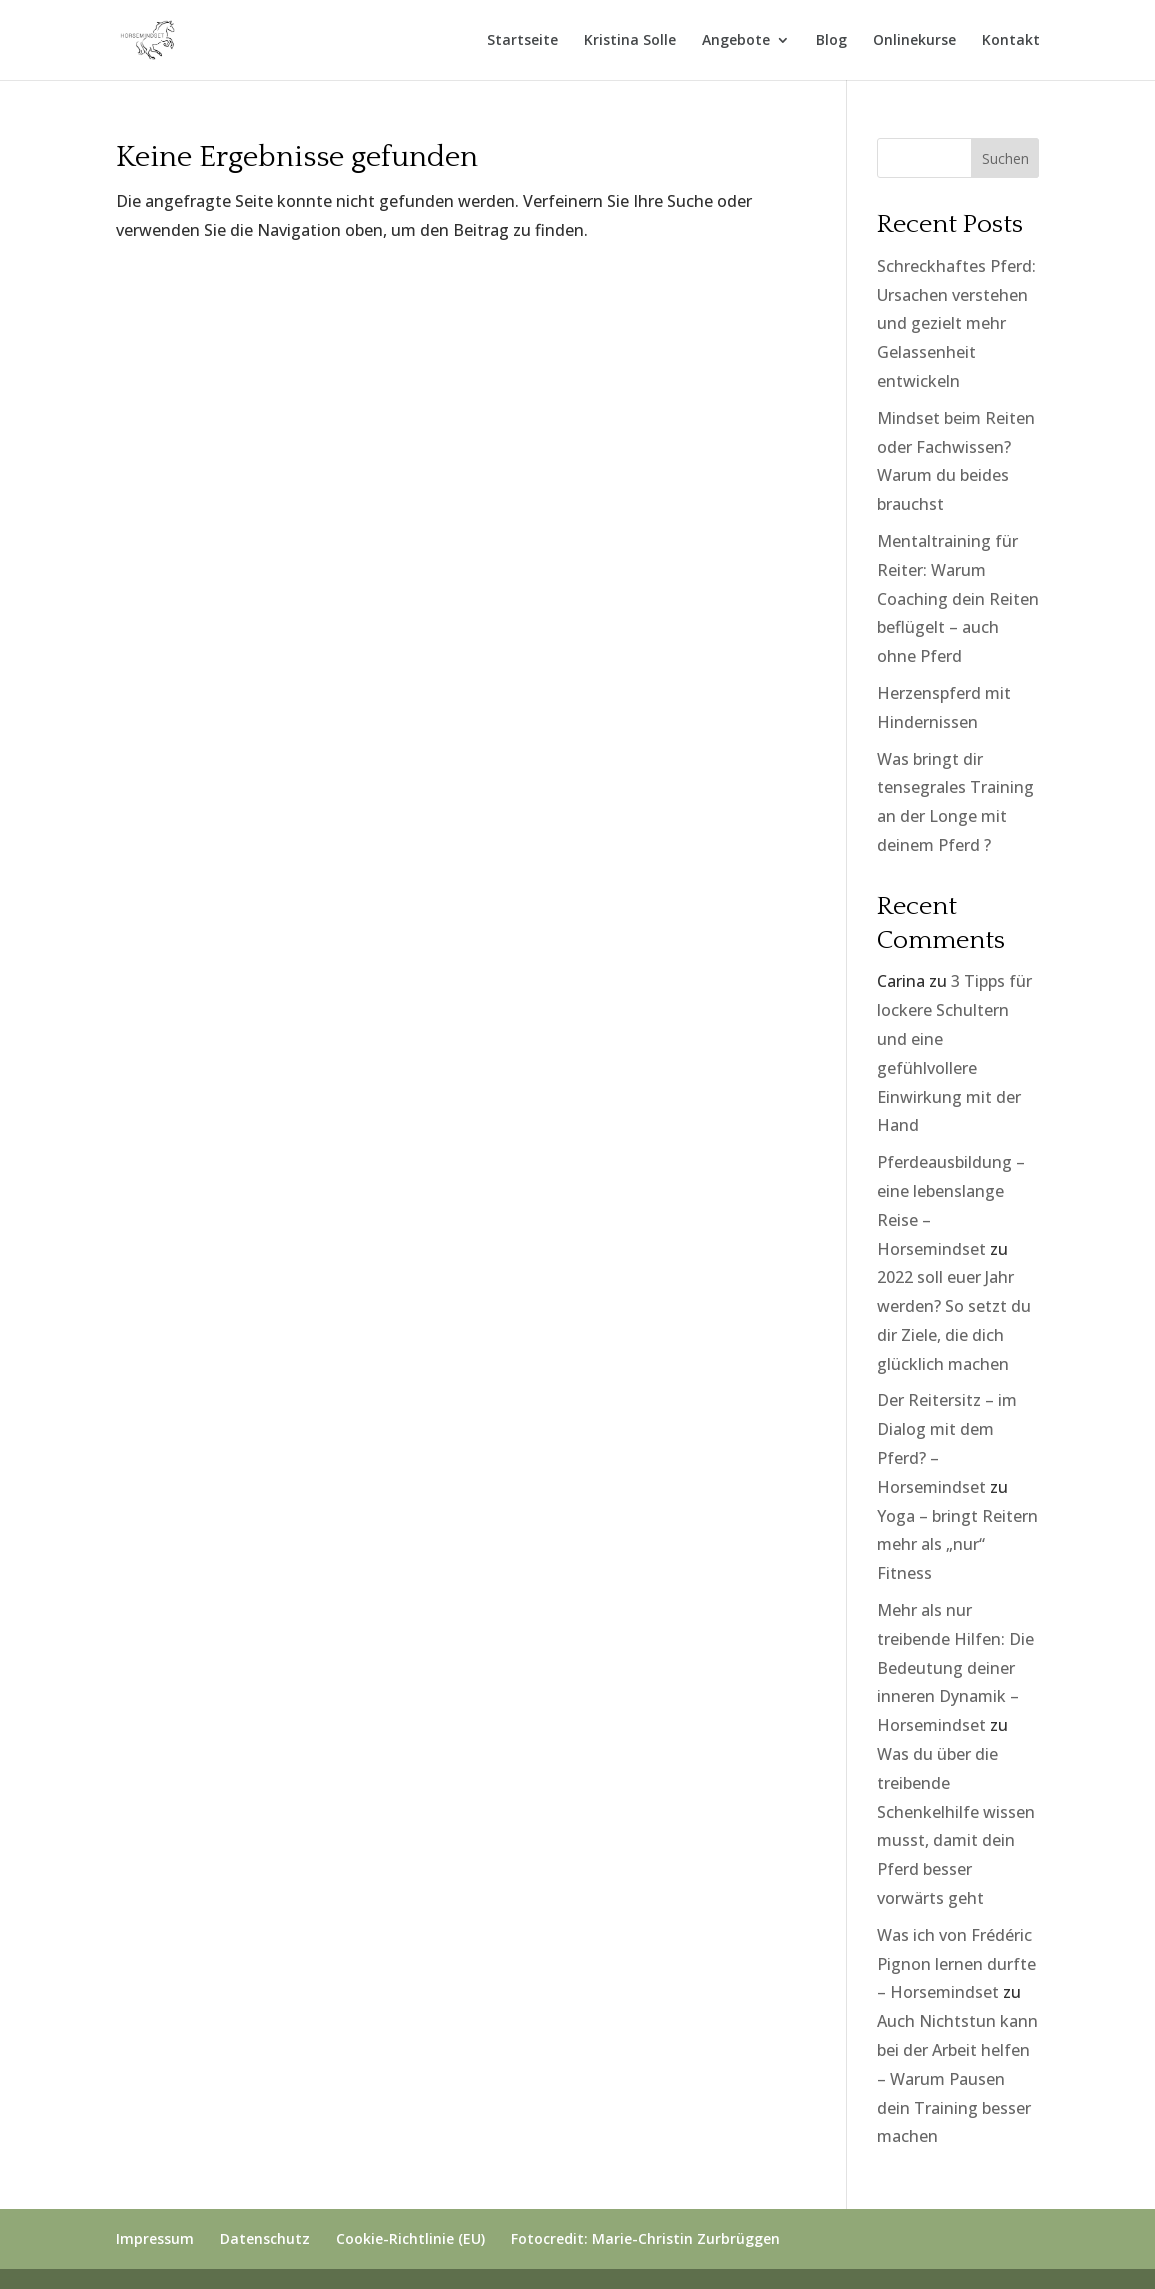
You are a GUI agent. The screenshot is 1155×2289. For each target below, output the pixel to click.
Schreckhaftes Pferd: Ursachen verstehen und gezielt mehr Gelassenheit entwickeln (956, 323)
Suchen (1005, 158)
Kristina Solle (630, 41)
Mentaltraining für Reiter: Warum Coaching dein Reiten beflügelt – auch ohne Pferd (958, 598)
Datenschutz (265, 2238)
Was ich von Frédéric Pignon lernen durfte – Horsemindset (956, 1964)
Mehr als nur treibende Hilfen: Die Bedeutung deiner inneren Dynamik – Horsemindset (955, 1667)
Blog (831, 41)
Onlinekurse (914, 41)
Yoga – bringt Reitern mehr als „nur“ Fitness (957, 1545)
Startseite (522, 41)
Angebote (736, 41)
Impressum (155, 2238)
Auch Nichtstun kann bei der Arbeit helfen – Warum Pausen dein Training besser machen (957, 2078)
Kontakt (1011, 41)
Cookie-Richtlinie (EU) (410, 2238)
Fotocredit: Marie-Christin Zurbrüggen (645, 2238)
